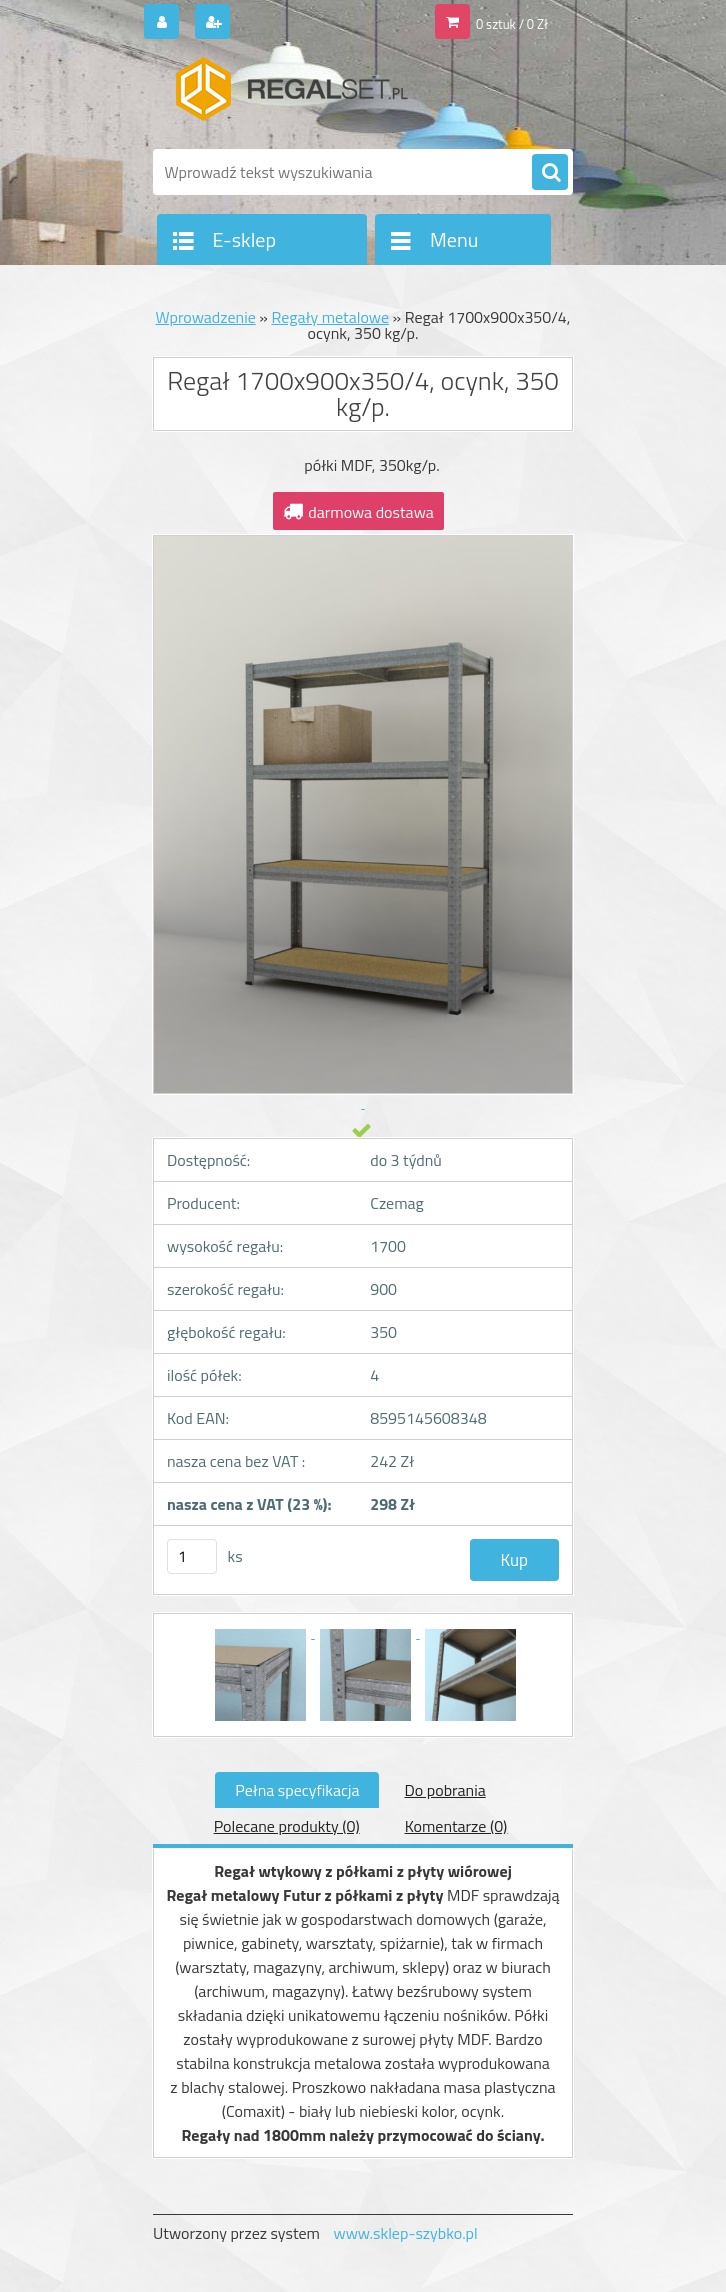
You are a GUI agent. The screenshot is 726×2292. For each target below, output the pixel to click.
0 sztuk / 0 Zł (512, 24)
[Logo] (290, 97)
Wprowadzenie (206, 317)
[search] (550, 173)
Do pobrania (444, 1790)
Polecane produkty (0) (287, 1826)
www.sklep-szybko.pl (405, 2233)
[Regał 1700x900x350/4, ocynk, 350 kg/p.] (262, 1632)
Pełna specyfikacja (297, 1790)
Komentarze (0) (456, 1826)
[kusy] (192, 1556)
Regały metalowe (330, 317)
